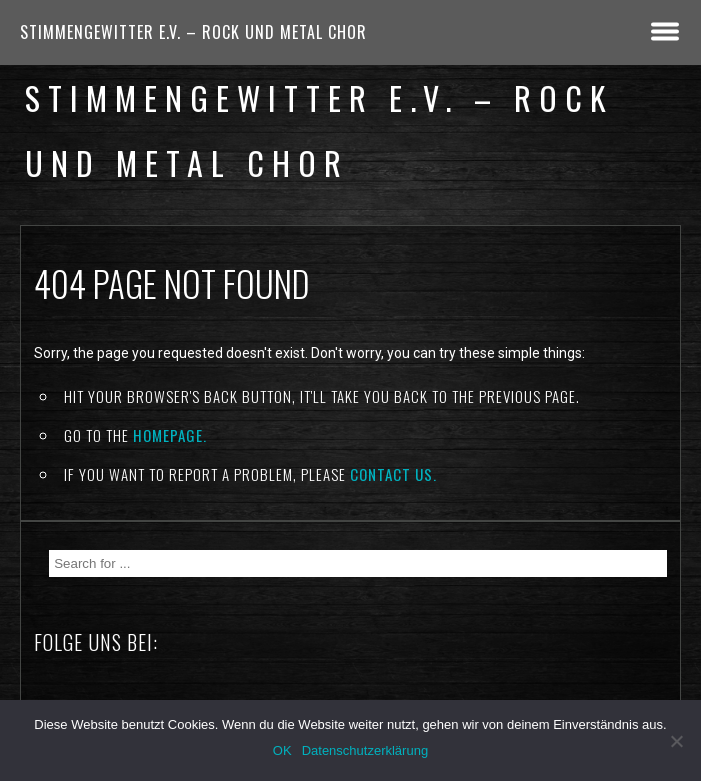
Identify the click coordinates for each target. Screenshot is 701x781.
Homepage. (170, 435)
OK (282, 750)
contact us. (393, 474)
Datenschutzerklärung (365, 750)
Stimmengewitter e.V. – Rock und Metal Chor (193, 32)
